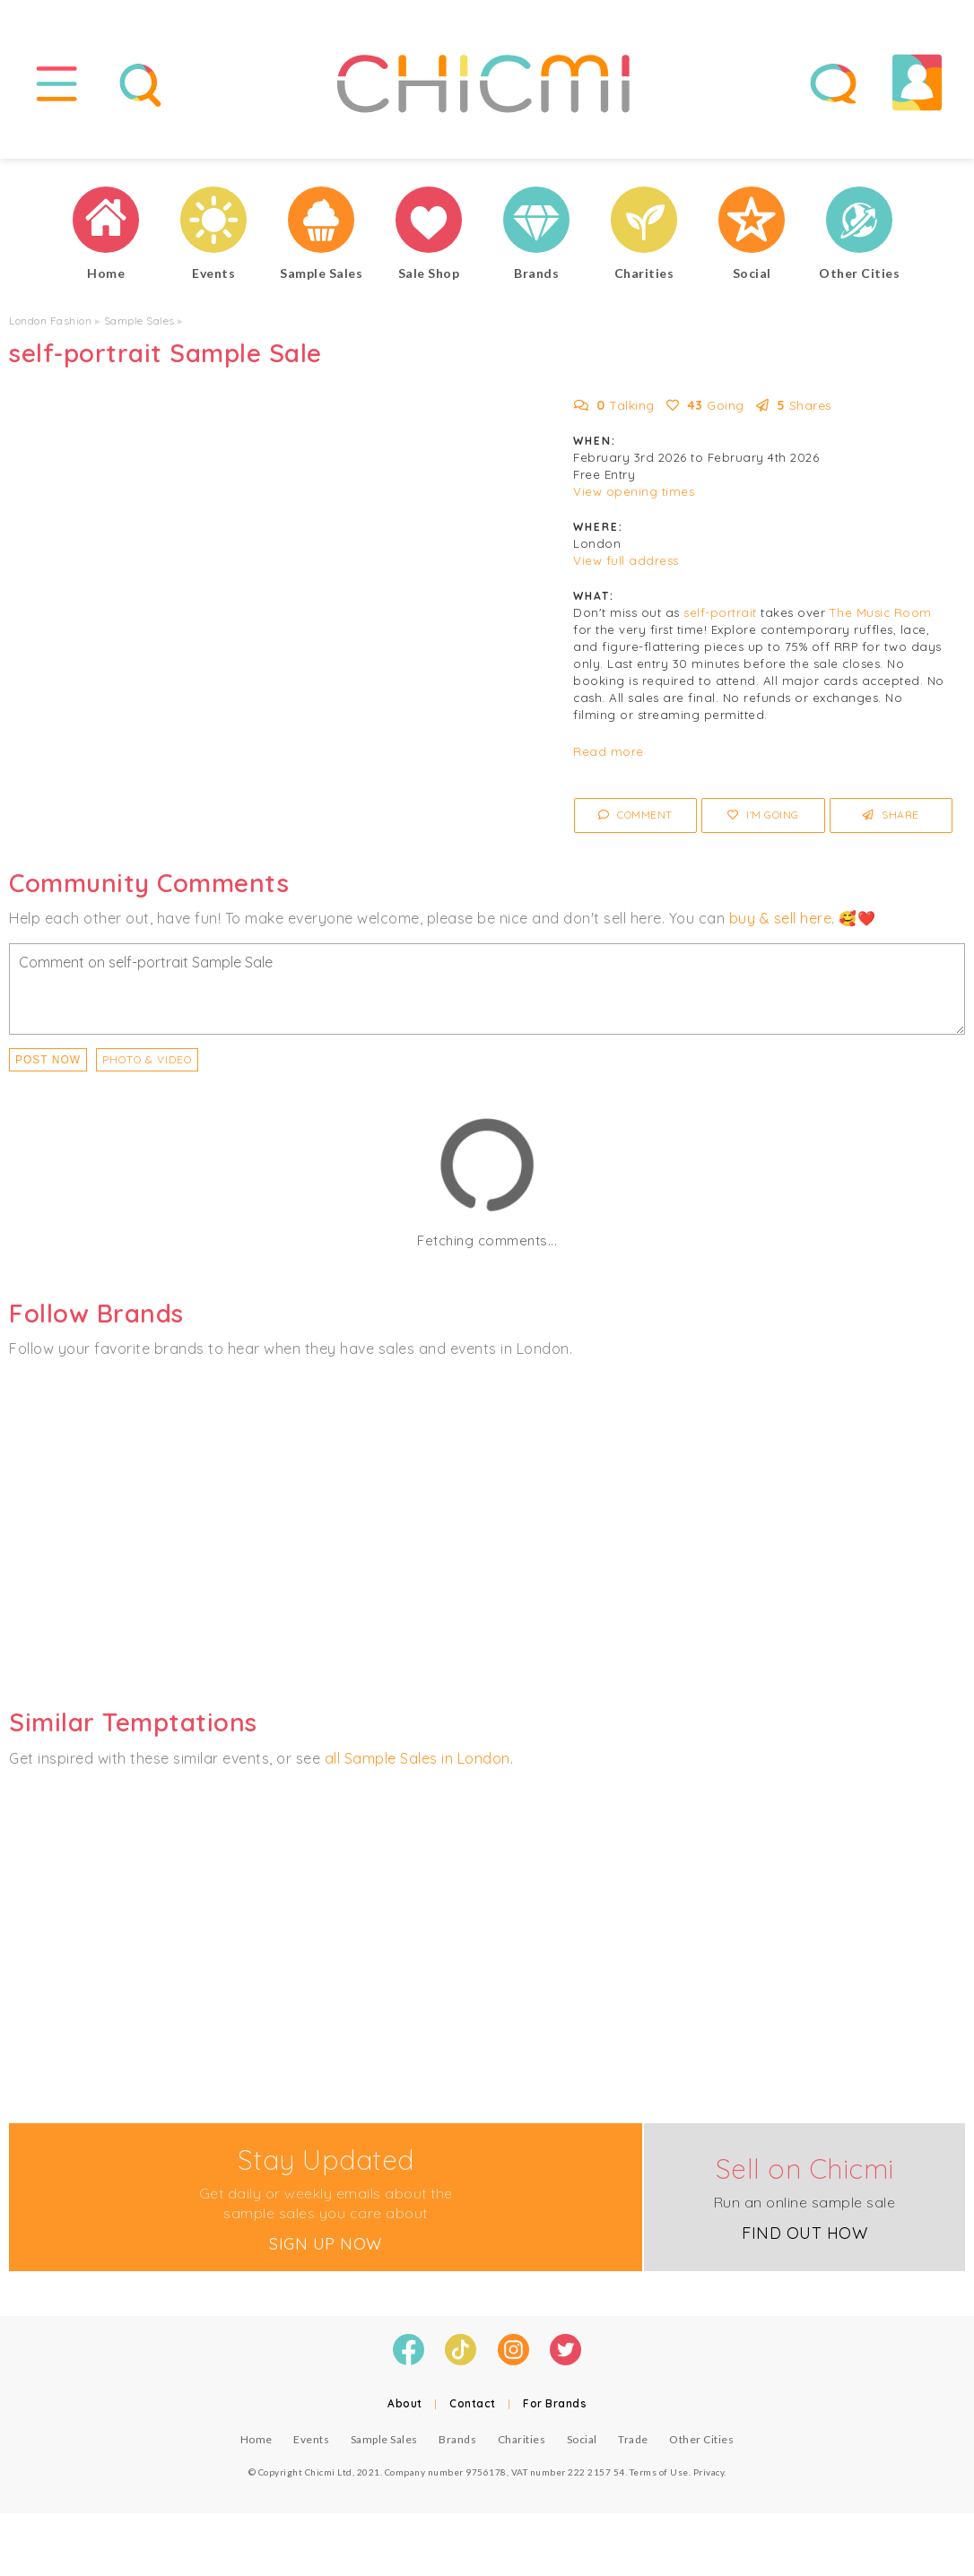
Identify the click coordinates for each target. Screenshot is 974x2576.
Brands (457, 2439)
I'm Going (763, 815)
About (404, 2403)
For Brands (555, 2403)
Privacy (709, 2472)
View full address (626, 561)
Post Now (48, 1060)
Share (891, 815)
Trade (633, 2439)
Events (311, 2439)
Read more (608, 752)
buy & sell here (780, 918)
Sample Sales (139, 320)
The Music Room (881, 613)
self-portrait (720, 613)
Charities (522, 2439)
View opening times (633, 492)
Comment (635, 815)
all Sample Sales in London (417, 1758)
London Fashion (50, 320)
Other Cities (701, 2439)
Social (582, 2439)
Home (256, 2439)
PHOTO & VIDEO (147, 1059)
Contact (472, 2403)
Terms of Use (659, 2472)
